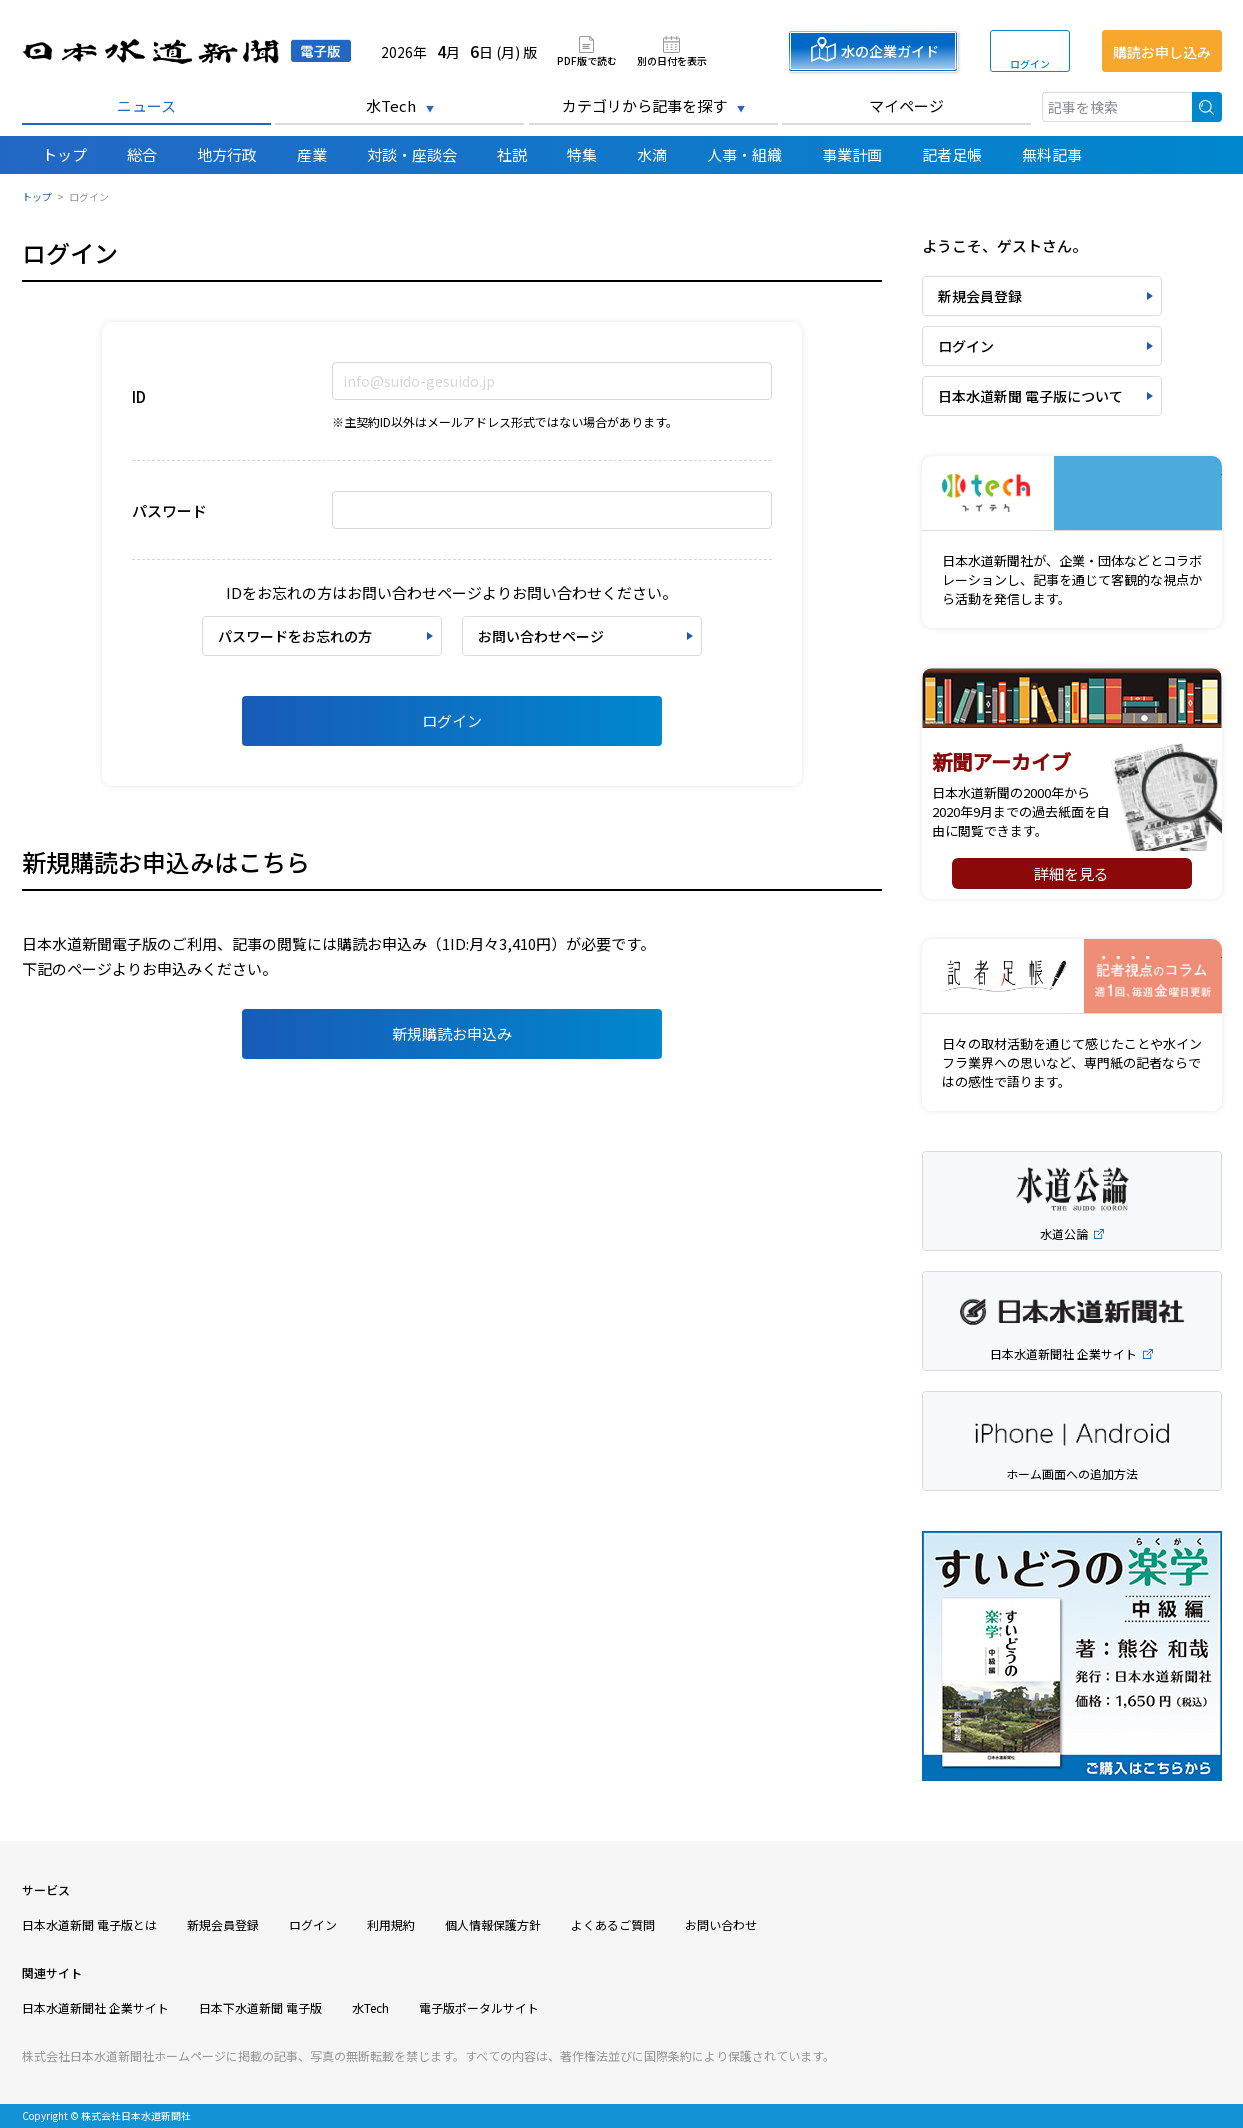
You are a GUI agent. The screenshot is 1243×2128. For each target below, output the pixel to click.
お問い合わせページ (541, 636)
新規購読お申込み (452, 1033)
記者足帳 (952, 154)
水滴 (652, 154)
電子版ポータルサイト (479, 2007)
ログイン (1030, 63)
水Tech (391, 105)
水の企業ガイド (890, 51)
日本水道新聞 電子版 (186, 51)
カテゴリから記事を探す (644, 105)
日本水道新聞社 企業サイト (95, 2007)
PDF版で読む (587, 59)
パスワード (169, 510)
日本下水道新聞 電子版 (260, 2007)
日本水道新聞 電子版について (1030, 396)
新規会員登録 (980, 296)
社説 (512, 154)
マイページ (906, 105)
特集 (582, 154)
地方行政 (227, 154)
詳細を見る (1071, 873)
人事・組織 (744, 154)
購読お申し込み (1162, 52)
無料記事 (1052, 154)
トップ (64, 154)
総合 (142, 154)
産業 (312, 154)
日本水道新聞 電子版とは (89, 1924)
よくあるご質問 (613, 1924)
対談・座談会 (412, 154)
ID (139, 396)
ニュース (146, 105)
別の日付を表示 (672, 59)
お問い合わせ (721, 1924)
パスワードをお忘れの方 (295, 636)
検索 (1207, 107)
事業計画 (852, 154)
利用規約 (391, 1924)
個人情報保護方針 (493, 1924)
